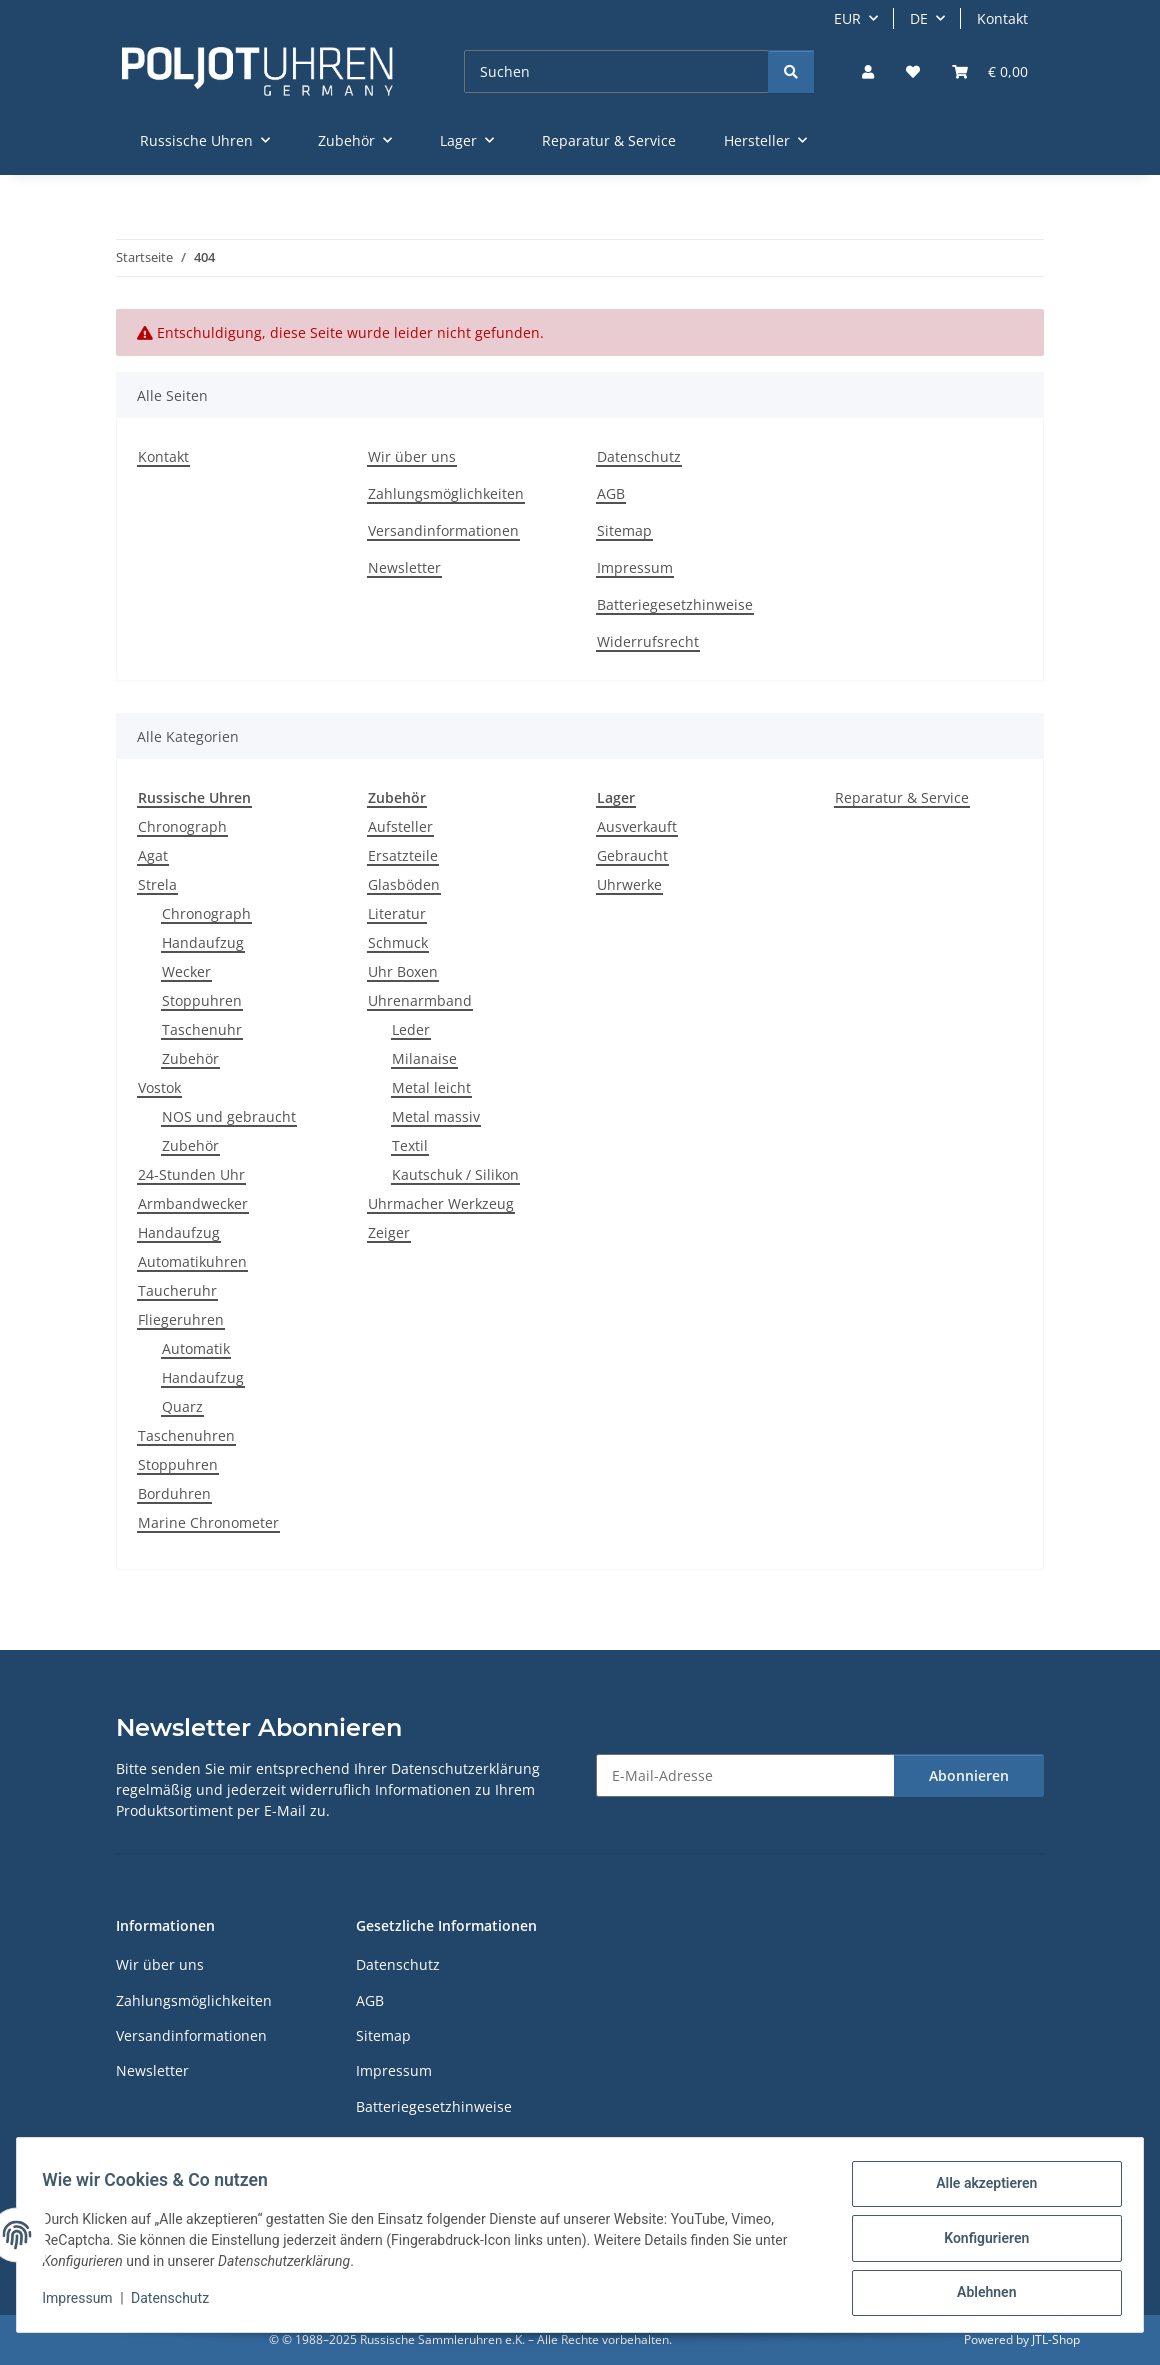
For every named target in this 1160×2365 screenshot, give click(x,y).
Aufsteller (400, 826)
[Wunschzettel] (913, 71)
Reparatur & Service (902, 797)
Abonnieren (969, 1775)
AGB (611, 493)
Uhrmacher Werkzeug (441, 1203)
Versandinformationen (443, 530)
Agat (153, 855)
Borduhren (174, 1493)
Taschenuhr (202, 1029)
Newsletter (404, 567)
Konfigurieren (979, 2242)
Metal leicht (431, 1087)
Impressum (84, 2303)
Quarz (182, 1406)
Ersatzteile (403, 855)
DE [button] (919, 18)
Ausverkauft (637, 826)
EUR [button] (847, 18)
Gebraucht (632, 855)
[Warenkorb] (990, 71)
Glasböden (404, 884)
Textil (410, 1145)
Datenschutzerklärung (465, 1768)
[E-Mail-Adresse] (745, 1775)
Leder (411, 1029)
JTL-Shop (1056, 2339)
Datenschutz (177, 2303)
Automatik (196, 1348)
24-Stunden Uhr (191, 1174)
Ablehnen (979, 2294)
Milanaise (424, 1058)
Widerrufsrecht (648, 641)
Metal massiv (436, 1116)
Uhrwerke (629, 884)
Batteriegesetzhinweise (675, 604)
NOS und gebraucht (229, 1116)
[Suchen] (616, 71)
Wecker (186, 971)
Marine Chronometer (208, 1522)
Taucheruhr (177, 1290)
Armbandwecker (193, 1203)
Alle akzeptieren (979, 2190)
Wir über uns (412, 456)
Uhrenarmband (420, 1000)
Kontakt (1002, 18)
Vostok (159, 1087)
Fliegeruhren (181, 1319)
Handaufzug (203, 942)
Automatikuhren (192, 1261)
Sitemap (624, 530)
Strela (157, 884)
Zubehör (190, 1058)
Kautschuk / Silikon (455, 1174)
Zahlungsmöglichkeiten (446, 493)
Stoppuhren (202, 1000)
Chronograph (182, 826)
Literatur (397, 913)
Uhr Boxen (403, 971)
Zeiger (389, 1232)
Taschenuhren (186, 1435)
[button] (868, 71)
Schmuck (398, 942)
